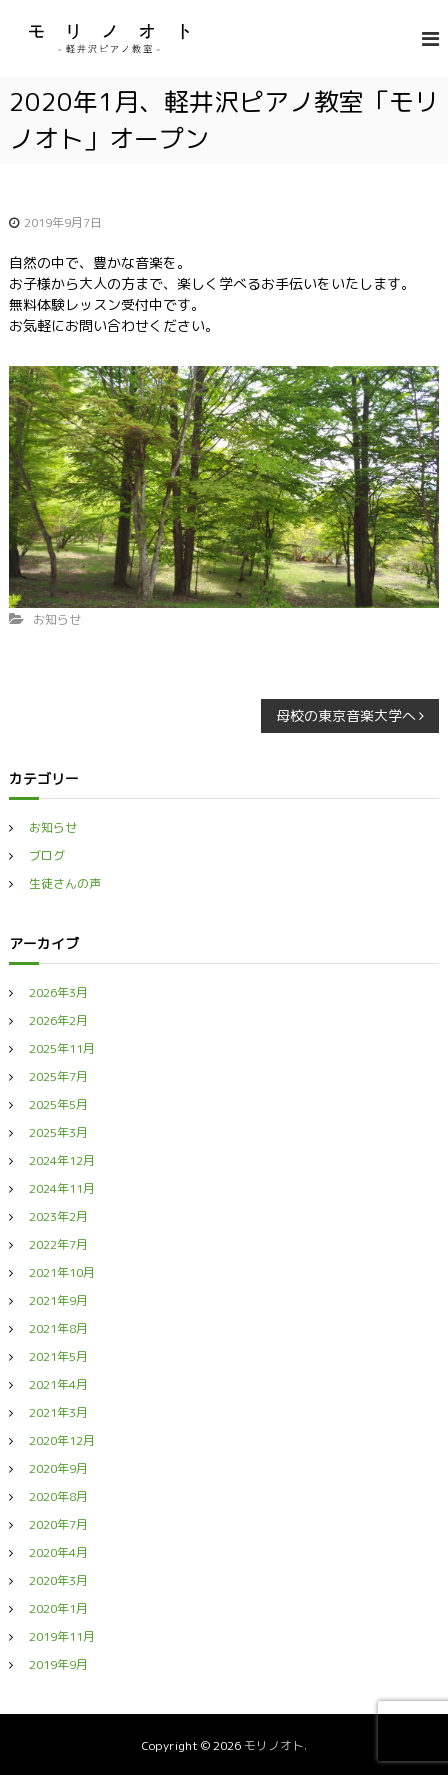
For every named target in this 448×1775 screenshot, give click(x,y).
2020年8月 (58, 1496)
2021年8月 (58, 1328)
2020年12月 (62, 1440)
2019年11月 (62, 1636)
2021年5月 (58, 1356)
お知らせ (57, 619)
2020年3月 (58, 1580)
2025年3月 (58, 1132)
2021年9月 (58, 1300)
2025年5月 (58, 1104)
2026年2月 (58, 1020)
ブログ (47, 855)
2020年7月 (58, 1524)
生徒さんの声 (65, 883)
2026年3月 (58, 992)
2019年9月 (58, 1664)
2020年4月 (58, 1552)
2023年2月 (58, 1216)
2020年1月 (58, 1608)
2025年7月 (58, 1076)
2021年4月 (58, 1384)
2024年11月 (62, 1188)
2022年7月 (58, 1244)
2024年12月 (62, 1160)
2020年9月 (58, 1468)
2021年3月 (58, 1412)
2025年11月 (62, 1048)
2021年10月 (62, 1272)
